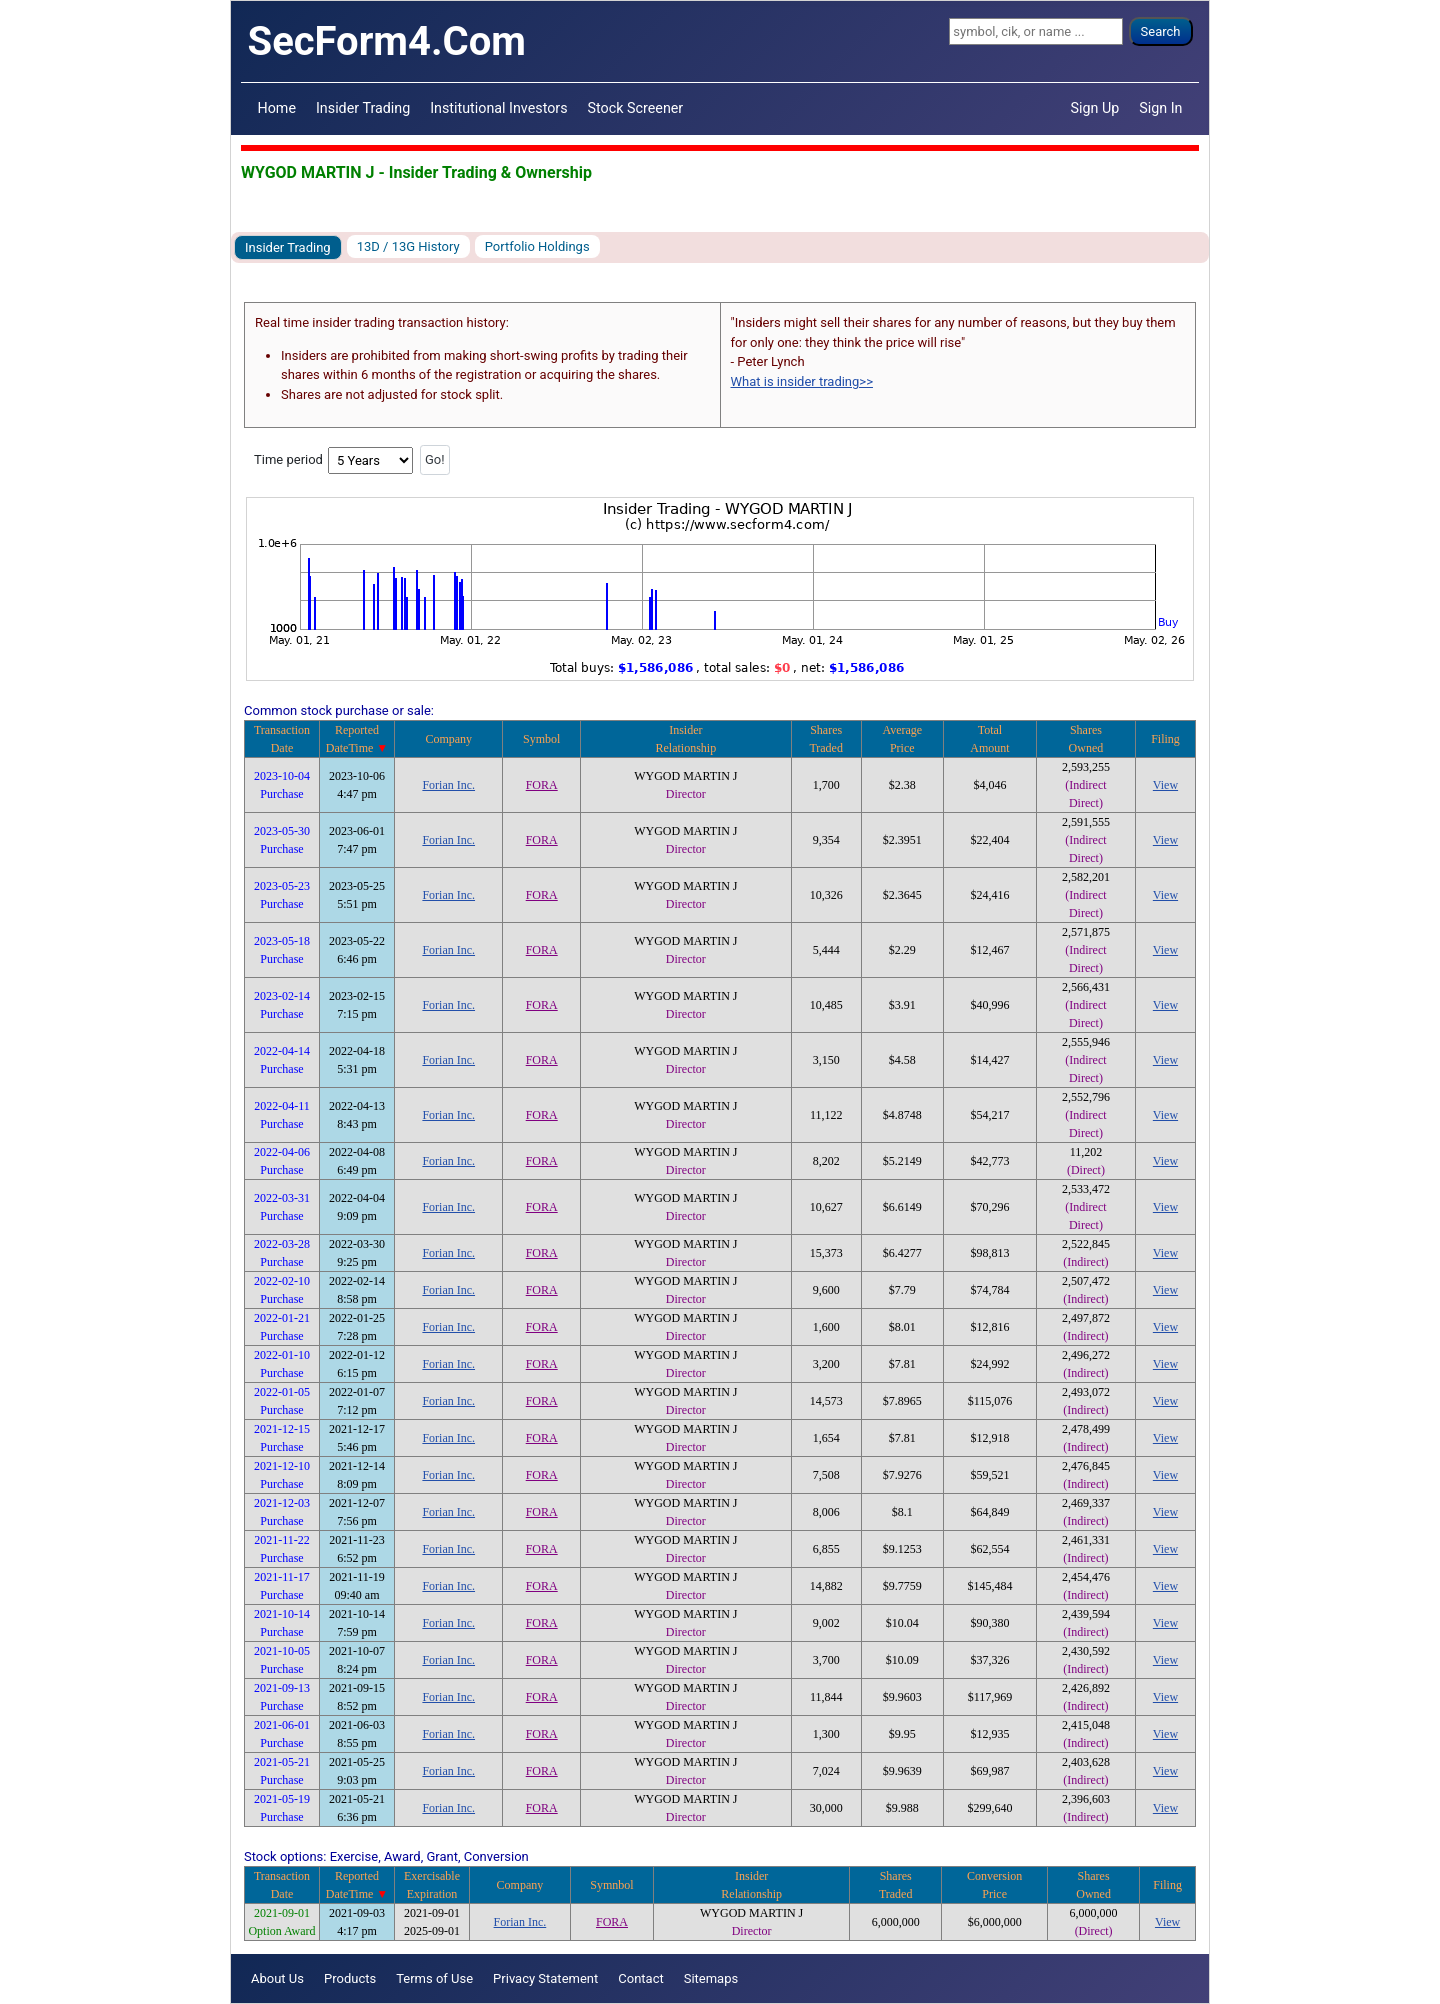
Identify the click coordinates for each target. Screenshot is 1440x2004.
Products (350, 1978)
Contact (640, 1978)
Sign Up (1095, 108)
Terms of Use (434, 1978)
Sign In (1160, 108)
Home (277, 108)
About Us (277, 1978)
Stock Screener (636, 108)
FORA (542, 785)
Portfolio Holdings (537, 246)
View (1165, 785)
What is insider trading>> (802, 381)
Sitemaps (711, 1978)
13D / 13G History (408, 246)
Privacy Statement (545, 1978)
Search (1161, 31)
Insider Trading (363, 108)
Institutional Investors (498, 108)
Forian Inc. (448, 785)
